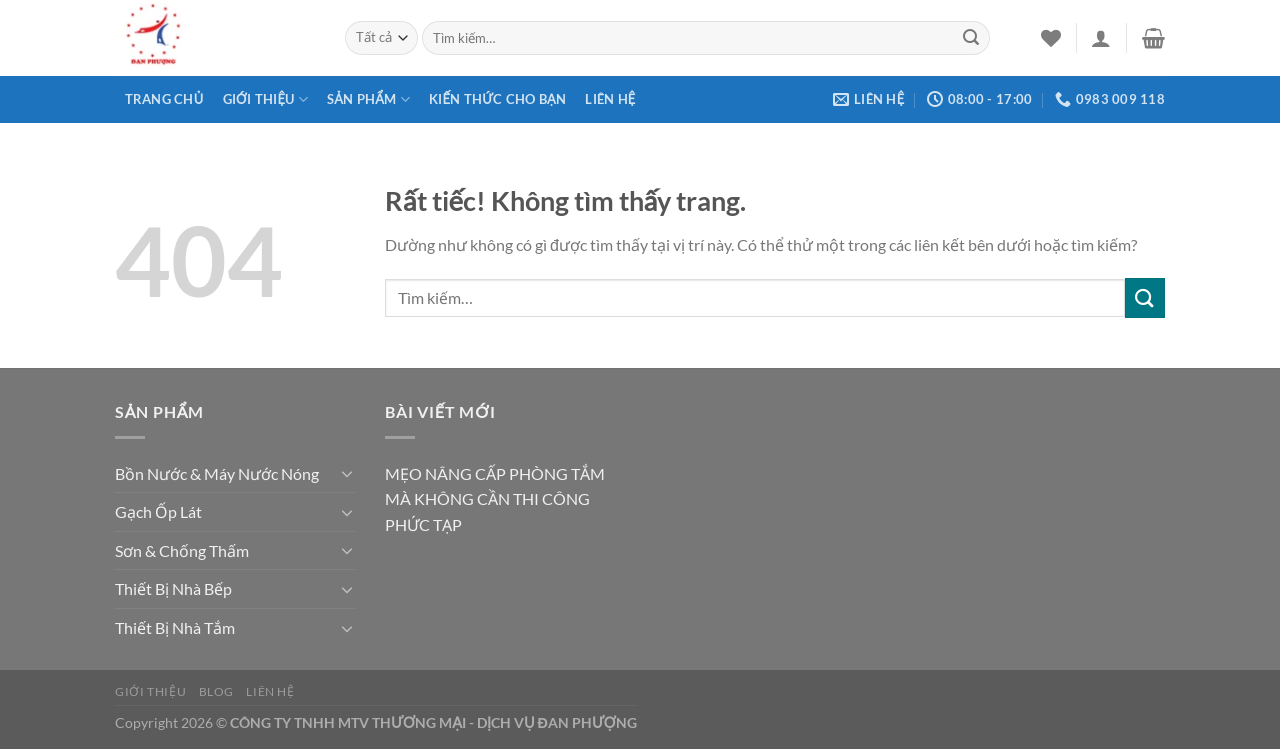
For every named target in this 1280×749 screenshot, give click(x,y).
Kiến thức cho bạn (497, 99)
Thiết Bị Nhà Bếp (173, 588)
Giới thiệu (265, 99)
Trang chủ (164, 99)
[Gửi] (971, 38)
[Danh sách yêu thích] (1051, 38)
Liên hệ (610, 99)
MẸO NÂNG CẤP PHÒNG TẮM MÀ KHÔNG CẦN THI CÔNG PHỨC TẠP (495, 499)
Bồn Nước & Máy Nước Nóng (217, 473)
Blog (216, 691)
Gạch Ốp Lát (158, 511)
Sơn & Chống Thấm (182, 550)
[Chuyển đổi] (347, 473)
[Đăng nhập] (1101, 38)
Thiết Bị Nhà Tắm (175, 627)
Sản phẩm (368, 99)
